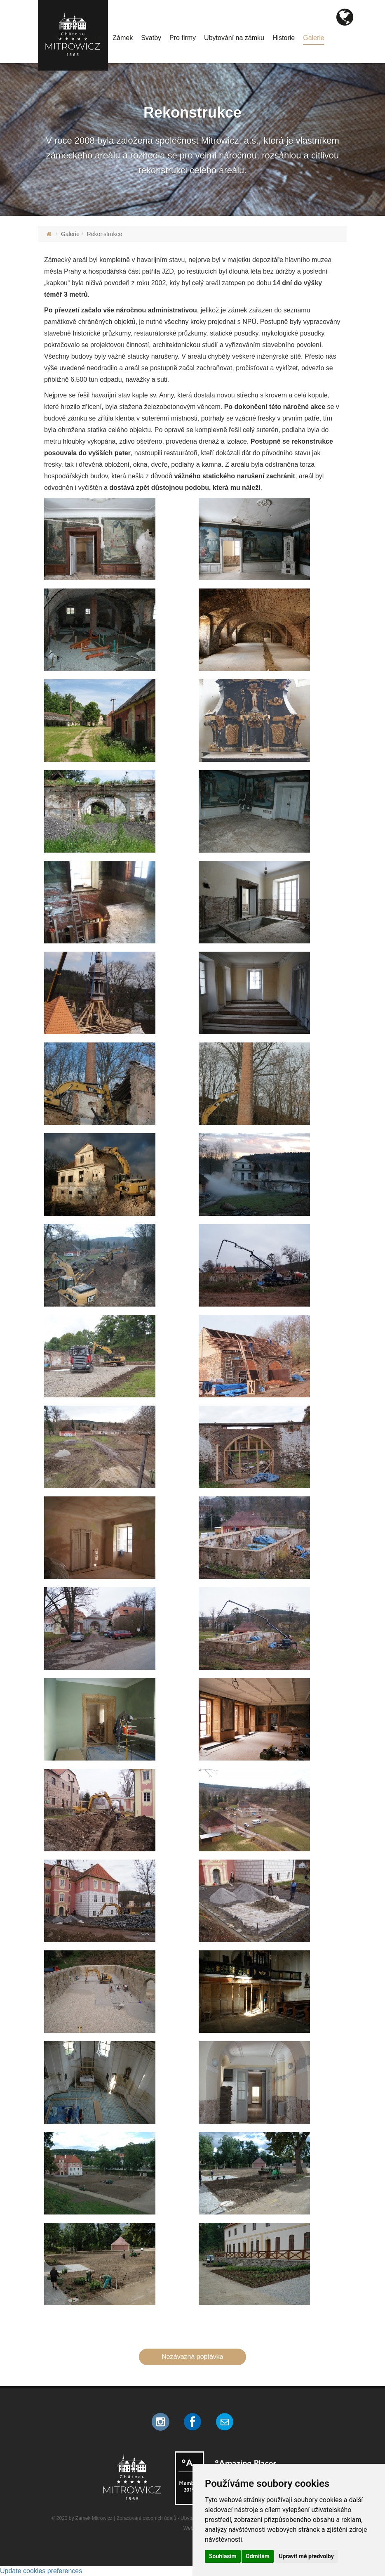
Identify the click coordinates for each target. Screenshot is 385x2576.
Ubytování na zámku (234, 37)
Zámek (123, 37)
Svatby (151, 37)
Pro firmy (182, 37)
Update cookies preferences (41, 2570)
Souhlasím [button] (223, 2556)
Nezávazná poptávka (192, 2356)
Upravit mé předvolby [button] (306, 2556)
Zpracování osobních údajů (146, 2518)
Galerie (313, 37)
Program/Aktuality (78, 37)
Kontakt (63, 50)
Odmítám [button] (258, 2556)
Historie (283, 37)
